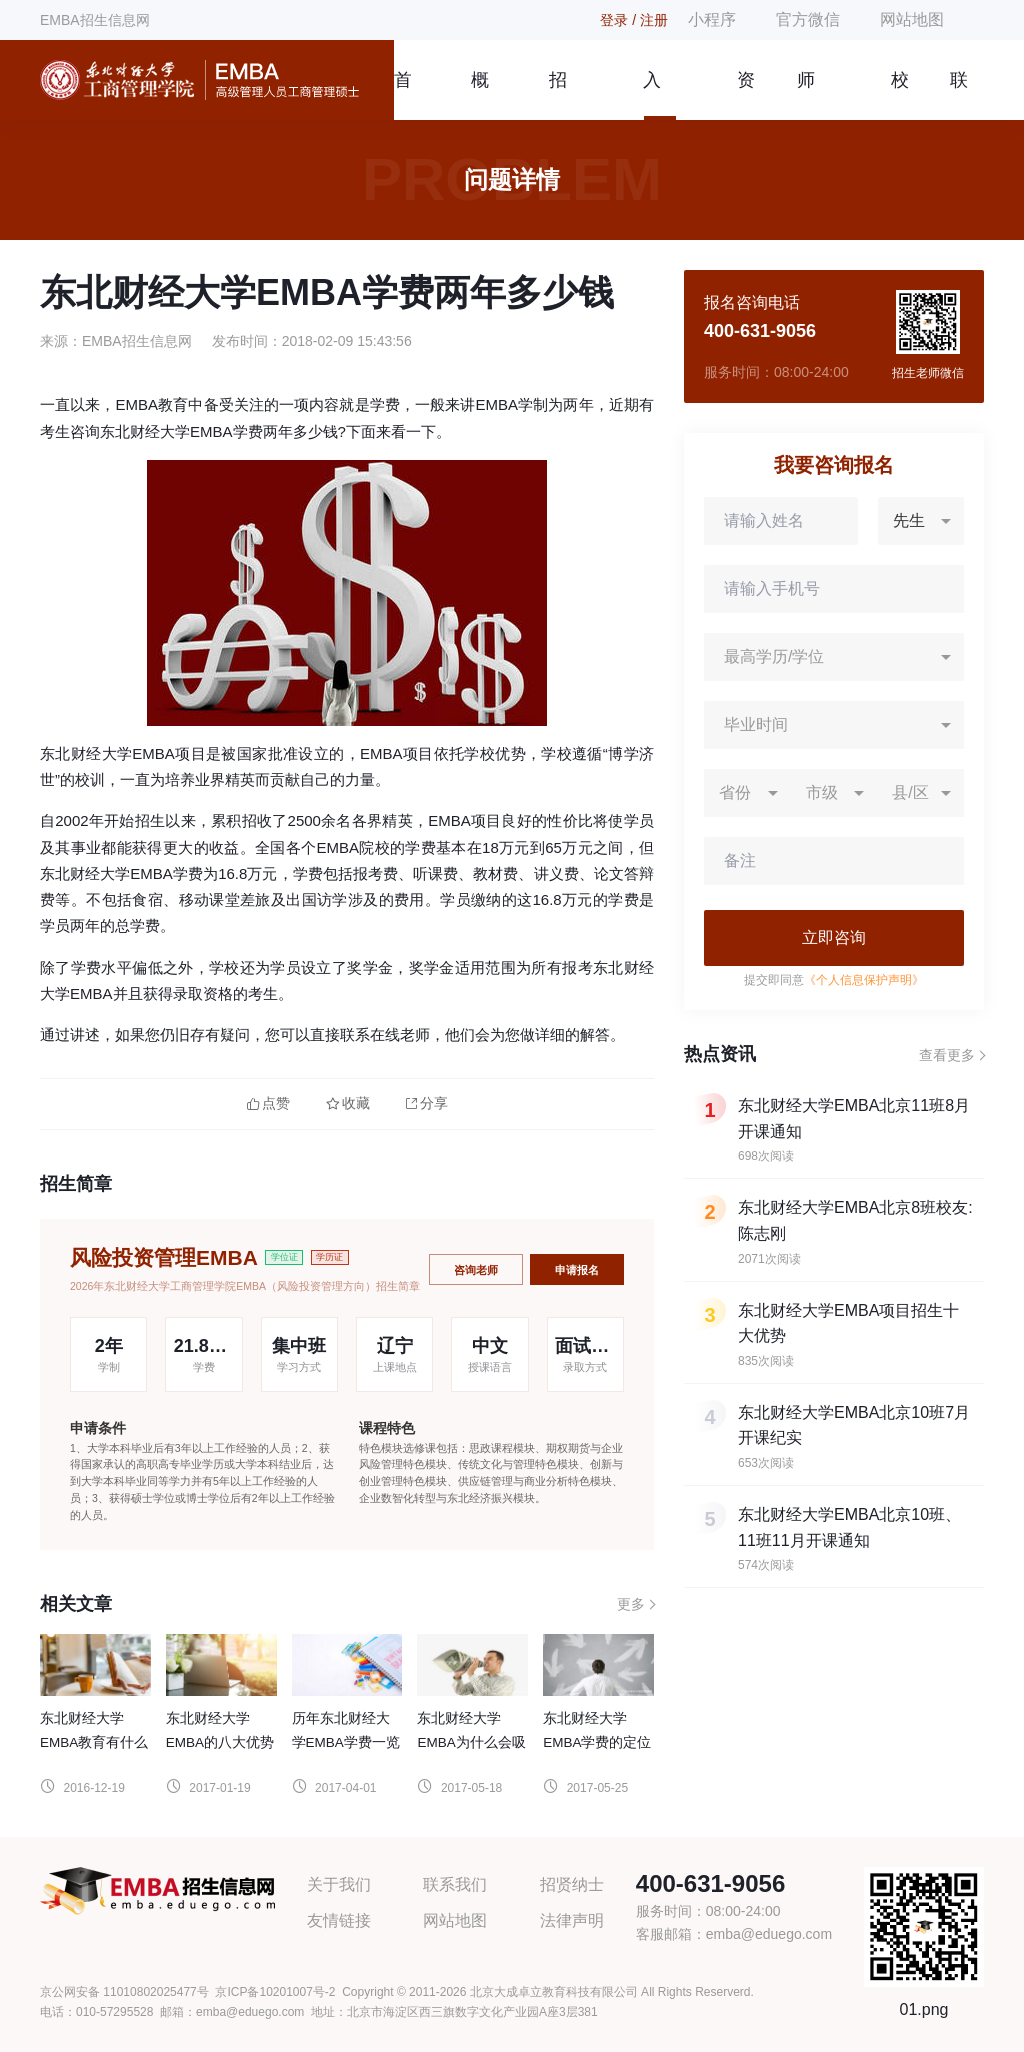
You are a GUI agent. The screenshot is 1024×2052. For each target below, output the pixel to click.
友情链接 (339, 1920)
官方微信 (808, 19)
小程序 (712, 19)
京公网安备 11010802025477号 (124, 1992)
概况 (480, 95)
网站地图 (912, 19)
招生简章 (558, 95)
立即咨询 (834, 937)
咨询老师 (476, 1270)
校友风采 (900, 95)
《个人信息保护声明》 (864, 980)
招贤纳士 (572, 1884)
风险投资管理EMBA (164, 1257)
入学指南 (652, 95)
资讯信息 (746, 95)
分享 (427, 1103)
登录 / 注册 (634, 20)
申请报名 (577, 1270)
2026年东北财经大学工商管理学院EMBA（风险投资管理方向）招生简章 (245, 1286)
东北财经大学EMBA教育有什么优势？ (94, 1742)
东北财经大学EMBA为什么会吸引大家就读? (471, 1742)
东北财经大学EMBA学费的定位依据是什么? (597, 1742)
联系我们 (959, 95)
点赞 (268, 1103)
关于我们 (339, 1884)
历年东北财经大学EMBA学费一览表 (346, 1742)
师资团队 (806, 95)
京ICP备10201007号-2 (275, 1992)
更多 (631, 1604)
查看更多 (947, 1055)
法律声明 (572, 1920)
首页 (402, 95)
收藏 (348, 1103)
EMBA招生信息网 (95, 20)
